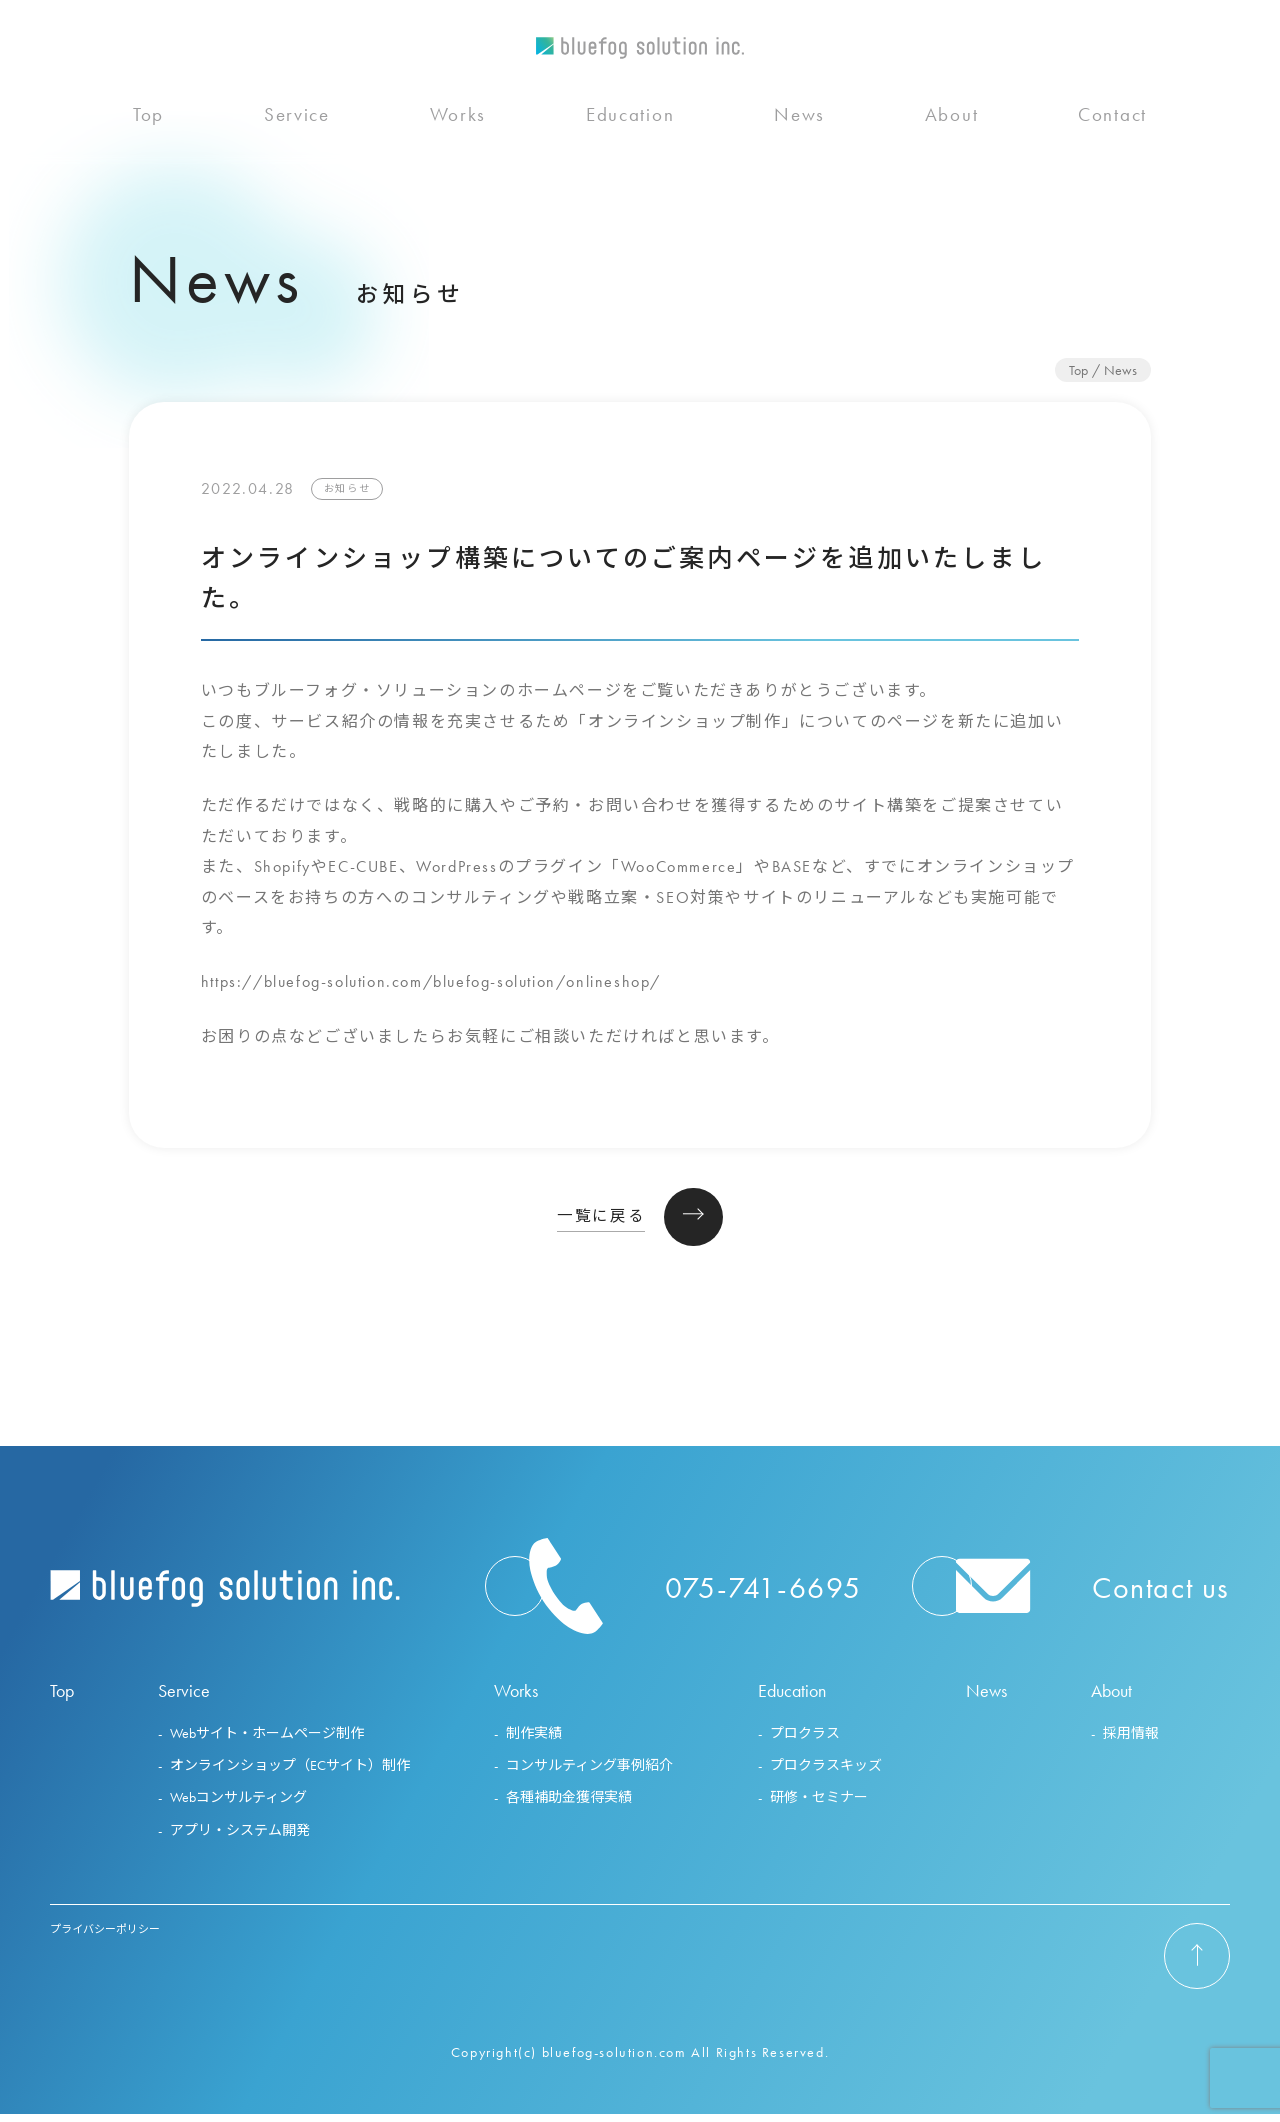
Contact (1112, 156)
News (799, 156)
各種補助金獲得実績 (569, 1805)
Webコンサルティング (238, 1805)
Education (630, 156)
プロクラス (805, 1741)
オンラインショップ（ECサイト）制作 (290, 1773)
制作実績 (534, 1741)
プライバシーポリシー (105, 1936)
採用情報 (1131, 1741)
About (952, 156)
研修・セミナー (819, 1805)
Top (148, 156)
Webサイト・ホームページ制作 (267, 1741)
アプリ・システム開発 (240, 1837)
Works (458, 156)
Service (297, 156)
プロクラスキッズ (826, 1773)
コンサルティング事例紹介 (589, 1773)
